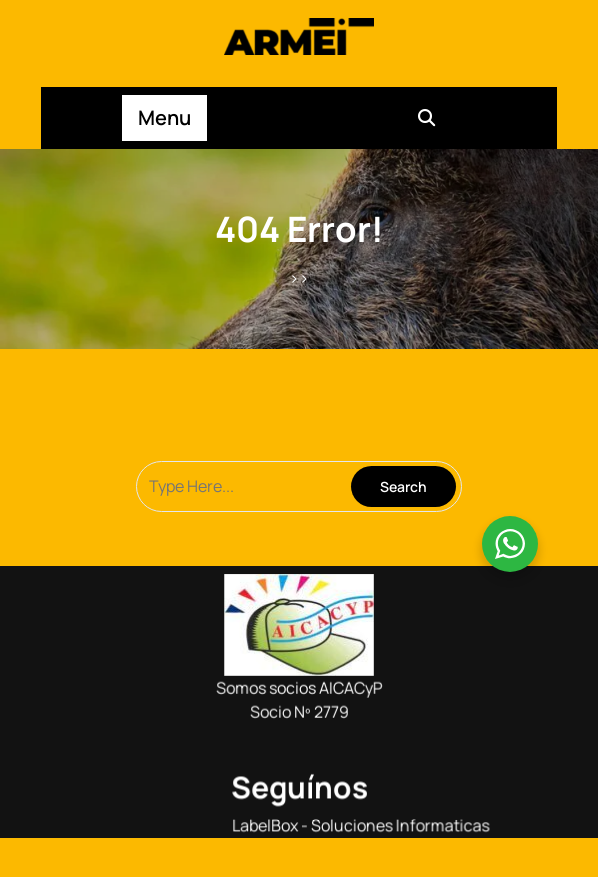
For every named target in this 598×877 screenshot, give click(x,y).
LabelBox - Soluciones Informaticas (359, 821)
